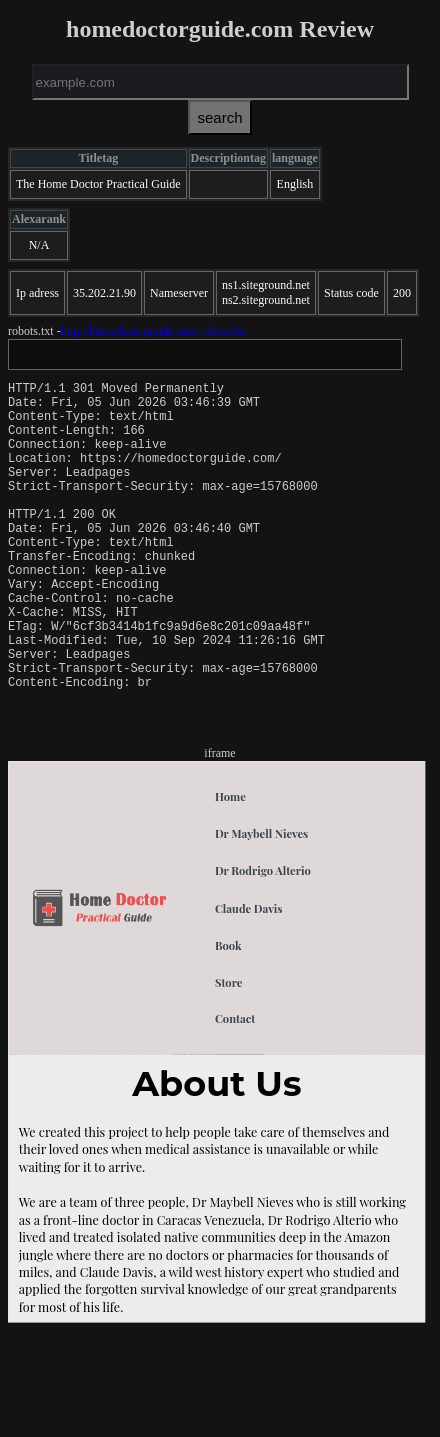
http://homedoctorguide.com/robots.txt (153, 331)
